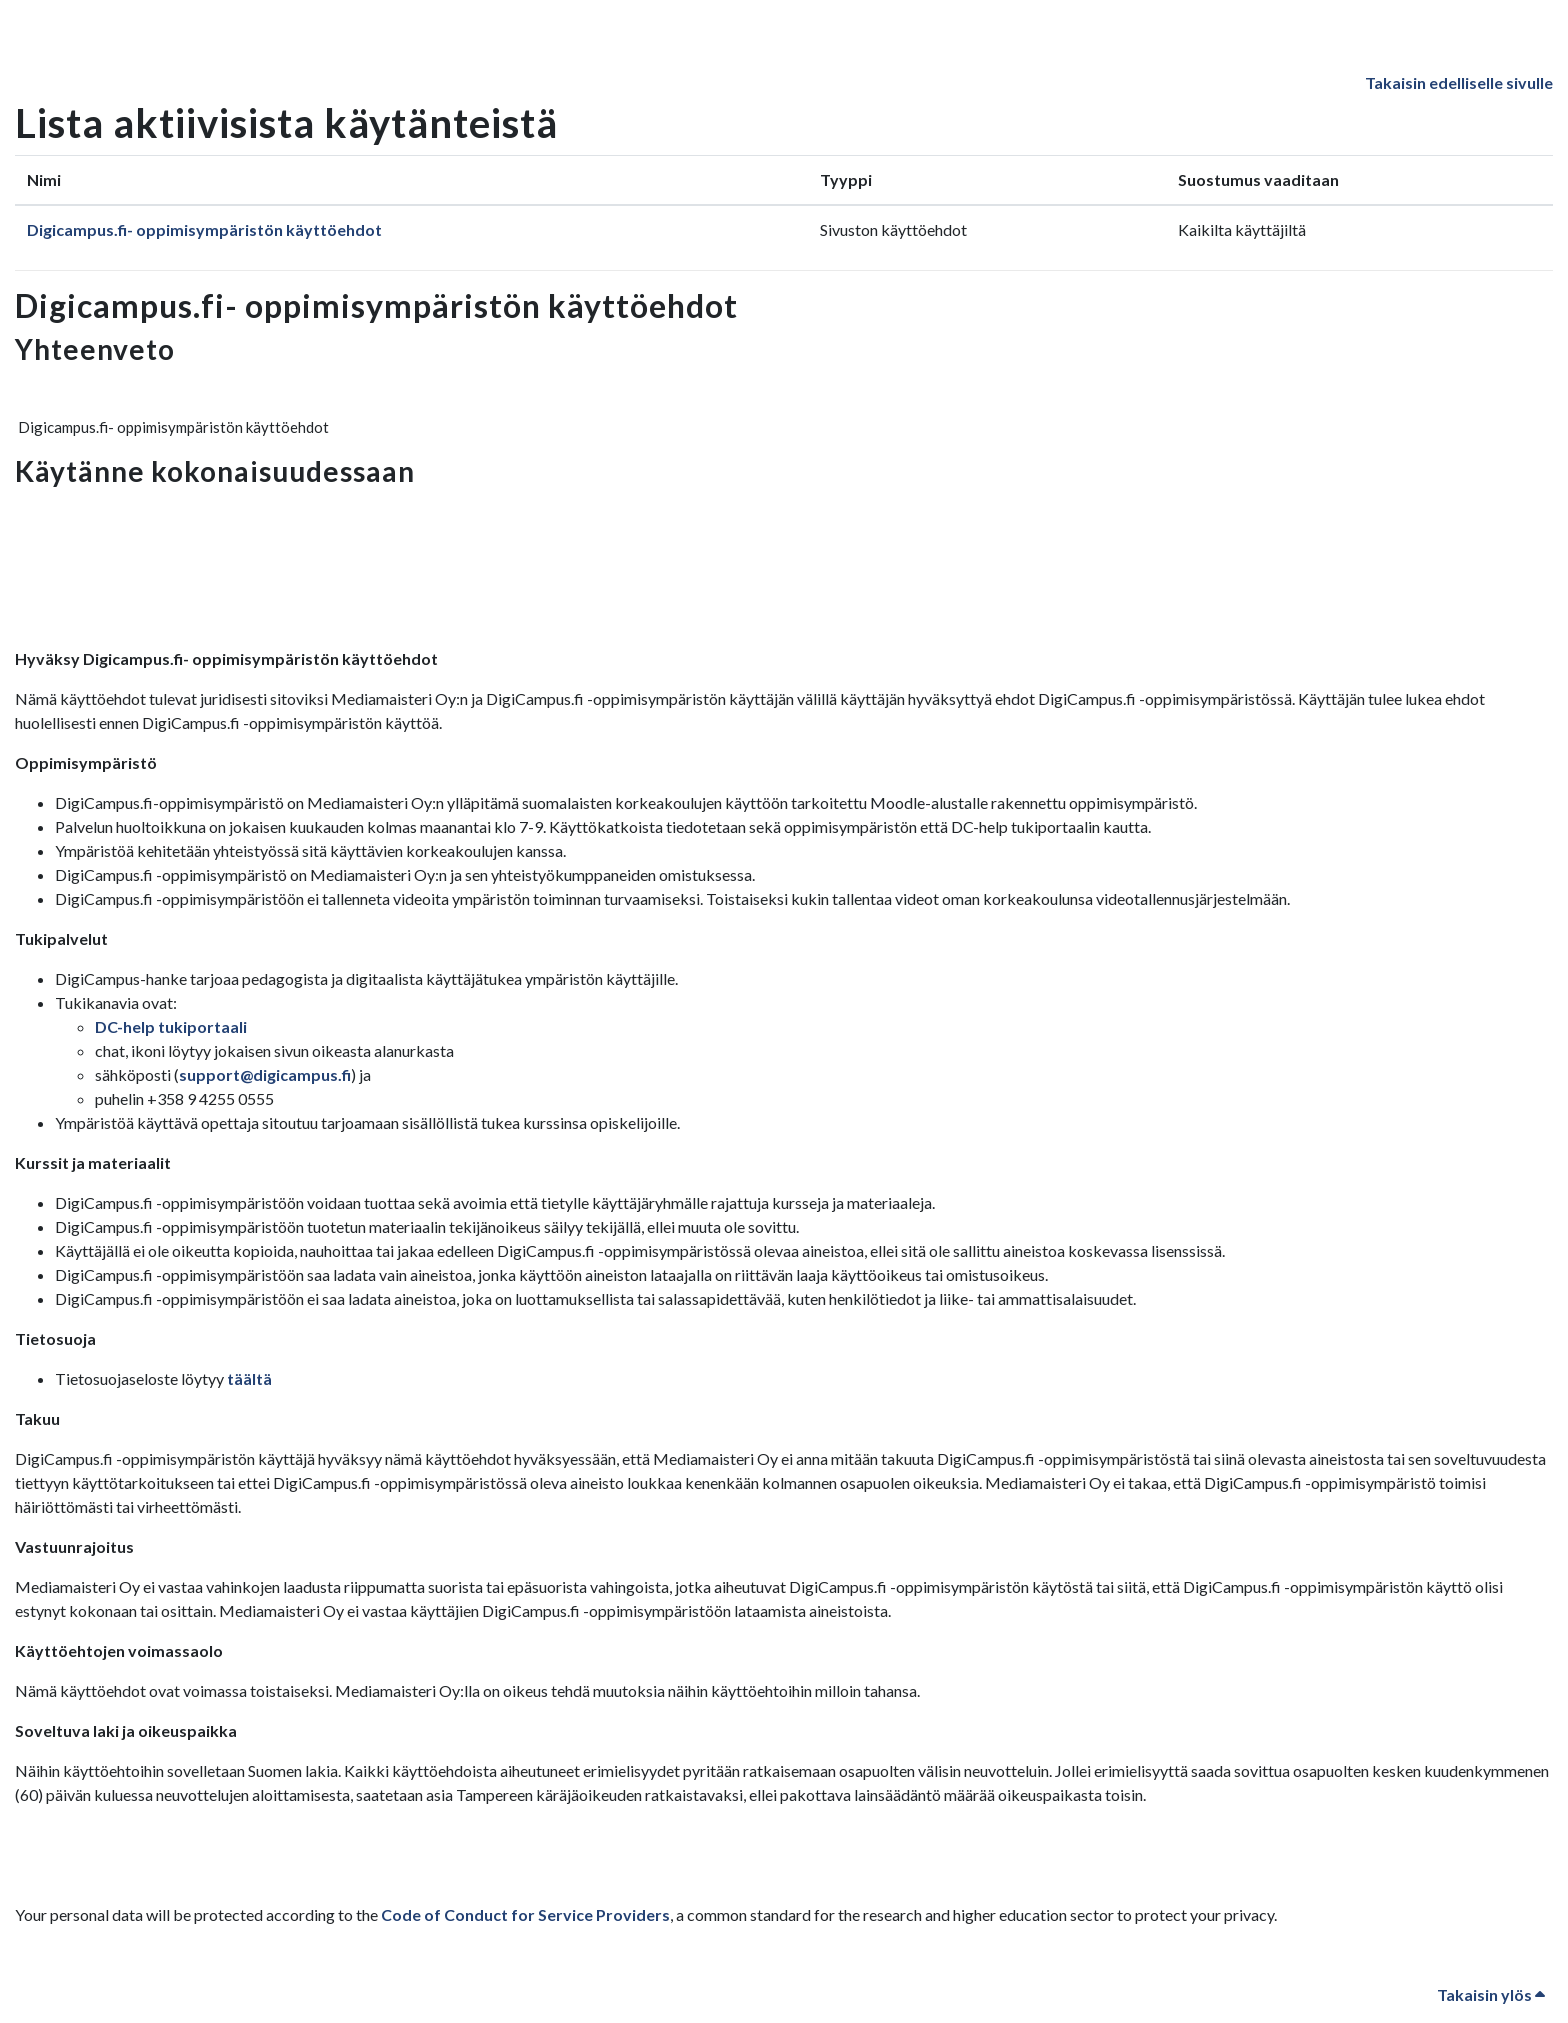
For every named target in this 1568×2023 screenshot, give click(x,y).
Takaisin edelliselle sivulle (1459, 82)
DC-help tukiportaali (171, 1026)
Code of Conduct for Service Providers (525, 1914)
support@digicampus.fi (265, 1074)
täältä (249, 1378)
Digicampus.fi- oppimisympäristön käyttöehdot (204, 229)
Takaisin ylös (1491, 1994)
